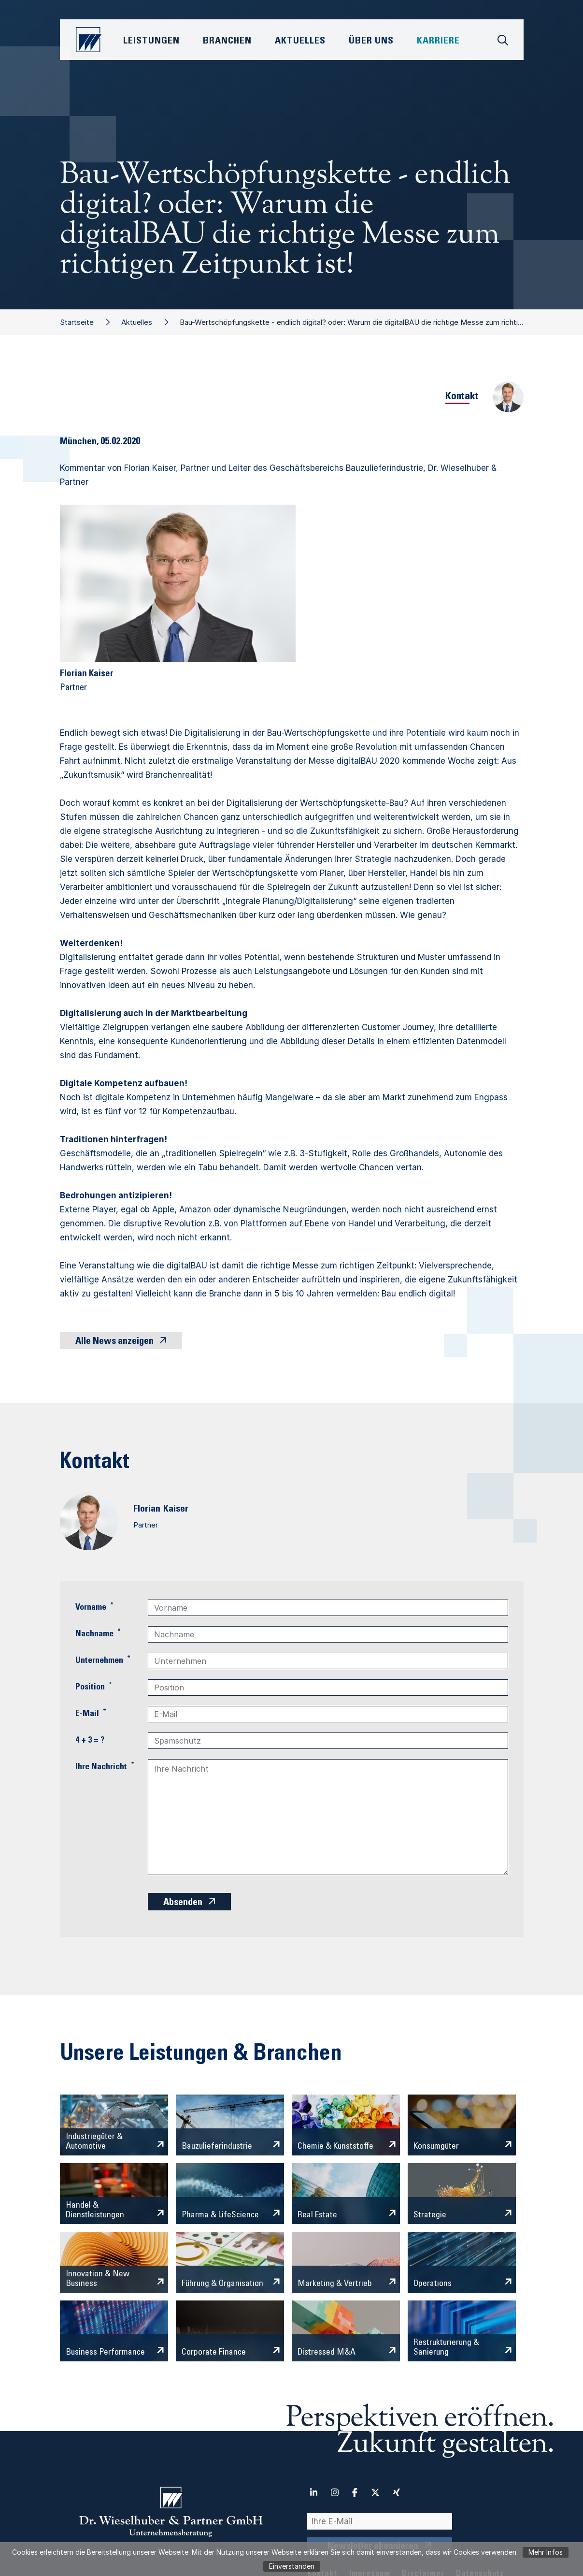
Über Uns (371, 41)
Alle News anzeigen (114, 1342)
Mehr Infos (545, 2552)
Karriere (438, 41)
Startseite (77, 322)
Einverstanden (291, 2566)
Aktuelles (136, 322)
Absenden (182, 1903)
